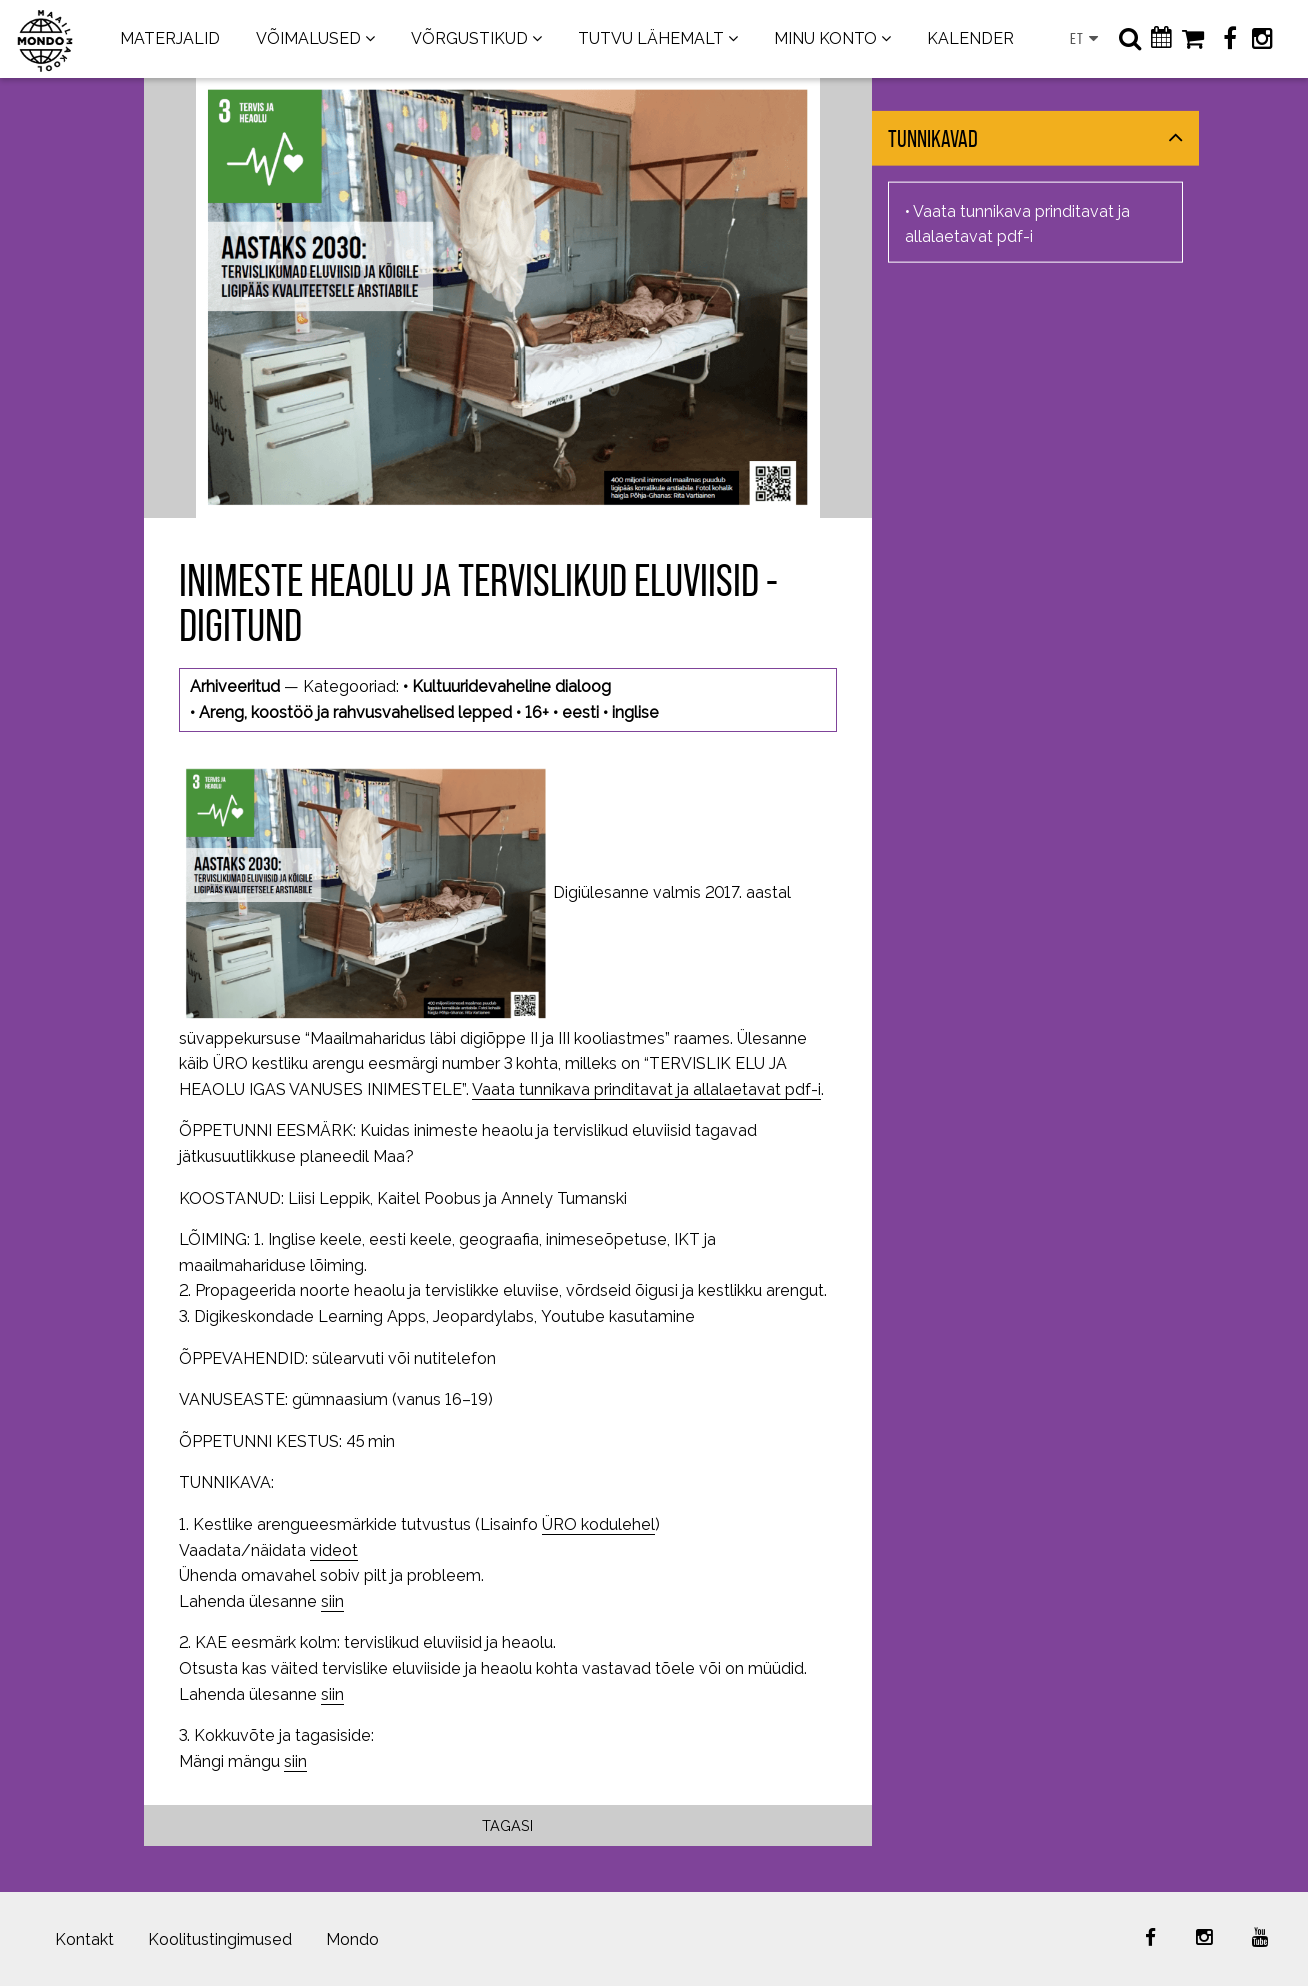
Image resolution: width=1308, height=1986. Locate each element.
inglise (635, 712)
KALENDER (970, 38)
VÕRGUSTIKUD (469, 38)
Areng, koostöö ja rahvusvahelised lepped (355, 712)
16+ (537, 712)
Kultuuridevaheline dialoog (511, 686)
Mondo (352, 1939)
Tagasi (507, 1825)
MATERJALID (170, 38)
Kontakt (84, 1939)
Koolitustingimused (220, 1939)
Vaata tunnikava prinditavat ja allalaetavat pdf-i (646, 1089)
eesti (580, 712)
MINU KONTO (825, 38)
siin (332, 1601)
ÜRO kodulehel (598, 1524)
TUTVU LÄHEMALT (651, 38)
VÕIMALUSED (308, 38)
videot (334, 1550)
